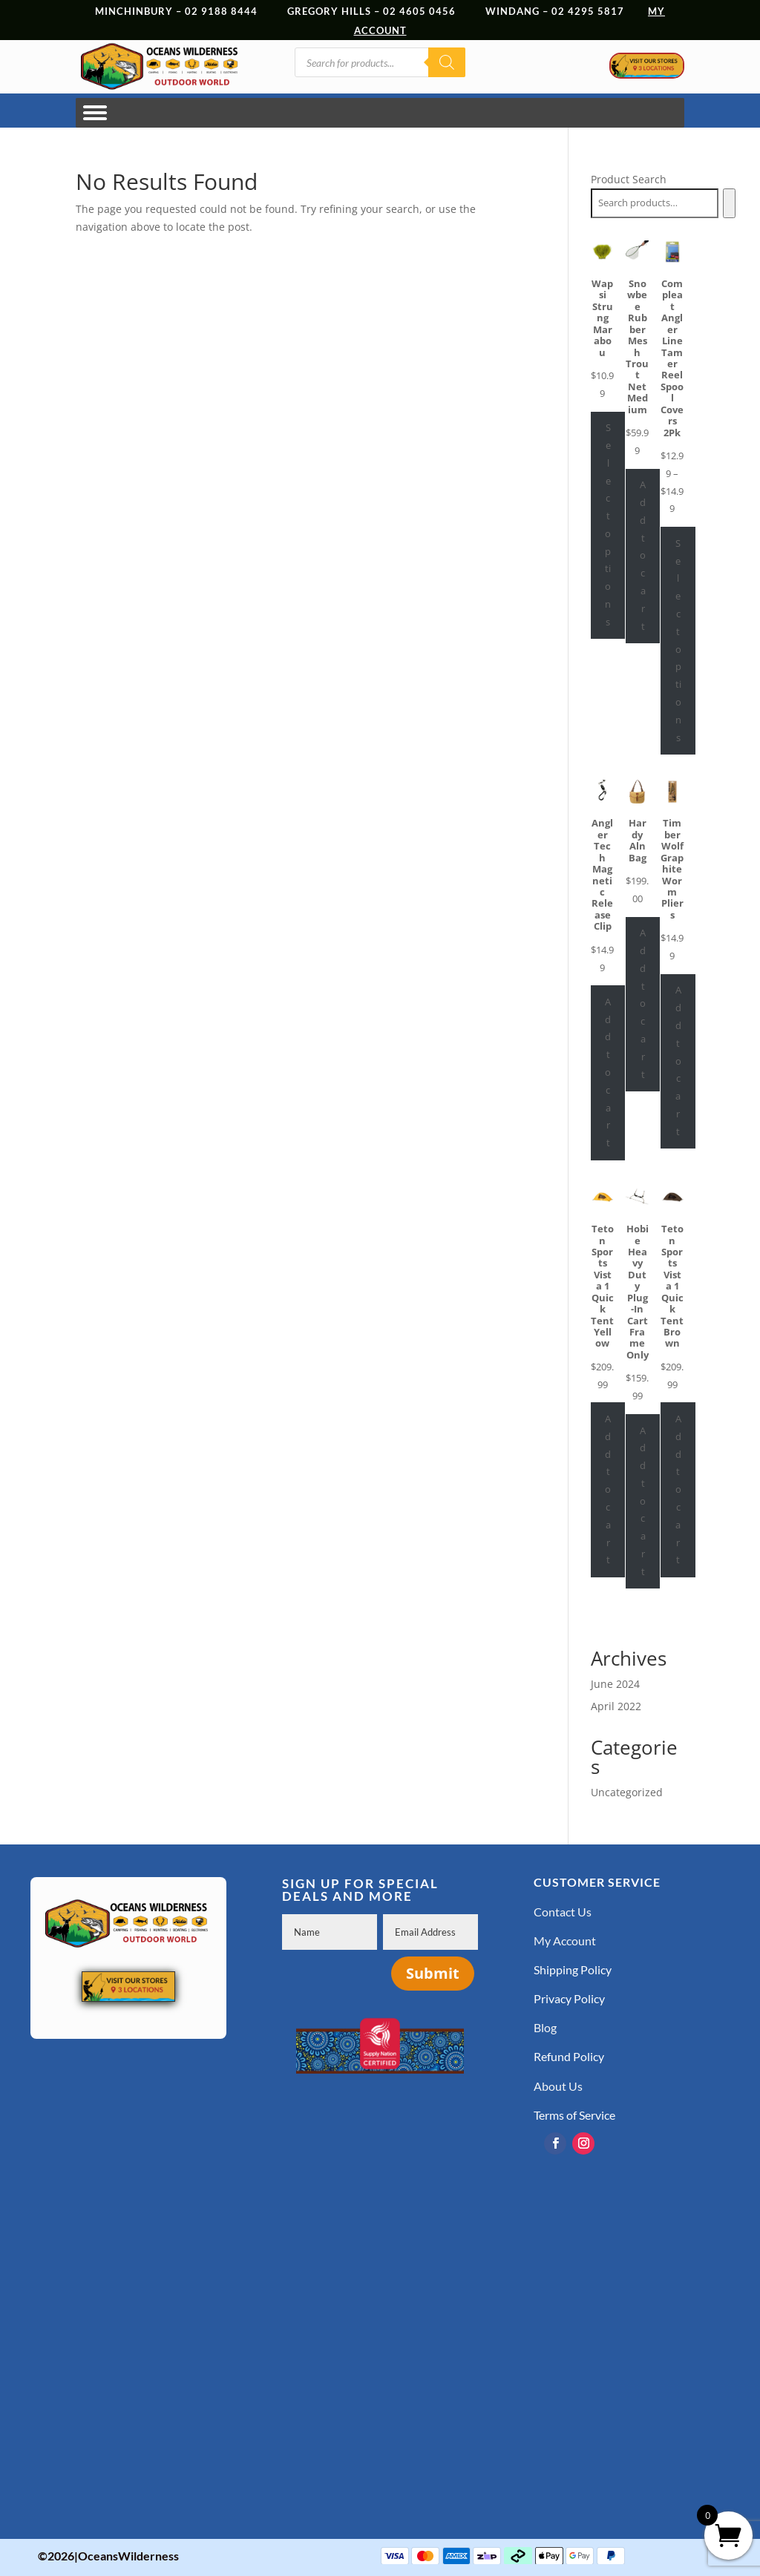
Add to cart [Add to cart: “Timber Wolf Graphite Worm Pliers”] (678, 1060)
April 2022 (616, 1706)
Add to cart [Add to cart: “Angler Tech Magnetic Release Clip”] (608, 1072)
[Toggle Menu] (95, 112)
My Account (565, 1940)
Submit (432, 1973)
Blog (545, 2027)
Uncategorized (627, 1792)
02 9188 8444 (221, 11)
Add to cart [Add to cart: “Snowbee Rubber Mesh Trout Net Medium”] (643, 555)
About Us (558, 2086)
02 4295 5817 (599, 11)
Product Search (628, 179)
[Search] (446, 62)
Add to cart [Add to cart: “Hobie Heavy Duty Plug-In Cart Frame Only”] (643, 1501)
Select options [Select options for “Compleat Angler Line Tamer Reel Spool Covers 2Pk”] (678, 640)
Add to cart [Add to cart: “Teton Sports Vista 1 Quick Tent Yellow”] (608, 1489)
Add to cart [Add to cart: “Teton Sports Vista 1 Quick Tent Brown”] (678, 1489)
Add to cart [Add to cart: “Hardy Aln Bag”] (643, 1003)
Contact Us (563, 1912)
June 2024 (615, 1684)
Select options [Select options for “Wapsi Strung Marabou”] (608, 524)
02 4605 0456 (419, 11)
